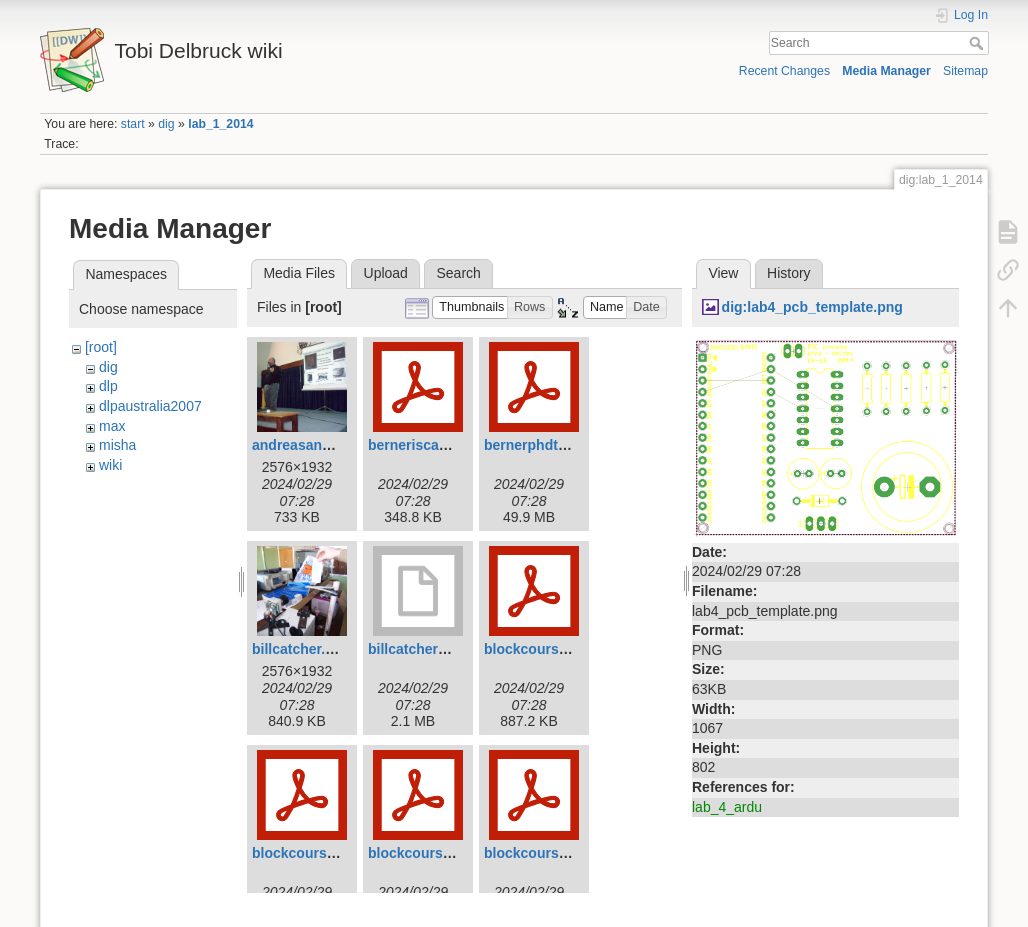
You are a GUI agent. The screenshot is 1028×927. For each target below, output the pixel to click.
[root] (101, 347)
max (112, 426)
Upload (386, 273)
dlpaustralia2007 (150, 406)
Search (978, 43)
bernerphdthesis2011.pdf (567, 445)
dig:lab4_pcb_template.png (812, 307)
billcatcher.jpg (299, 649)
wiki (110, 465)
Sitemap (965, 71)
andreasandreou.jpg (319, 445)
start (133, 124)
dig (166, 124)
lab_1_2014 (220, 124)
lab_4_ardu (727, 807)
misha (117, 445)
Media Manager (886, 71)
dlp (108, 386)
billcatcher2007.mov (435, 649)
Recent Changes (784, 71)
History (789, 273)
